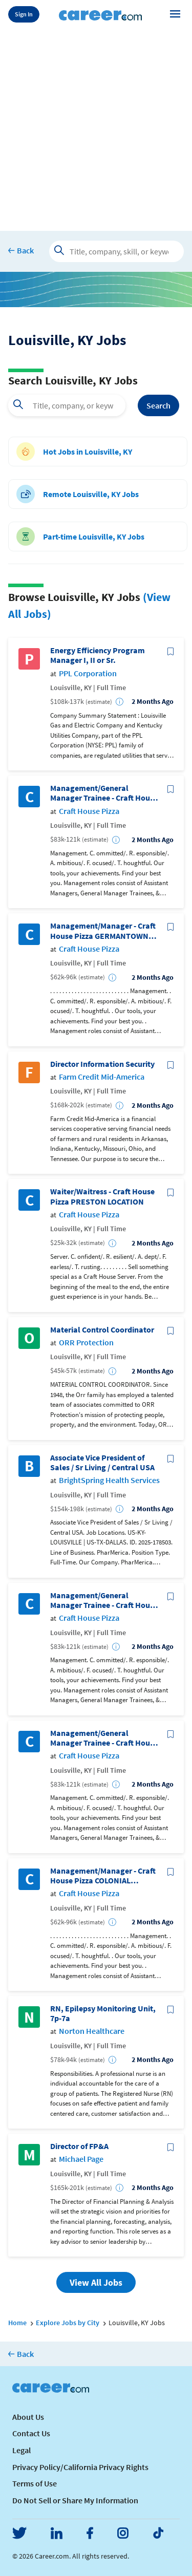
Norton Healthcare (91, 2031)
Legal (21, 2450)
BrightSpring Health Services (109, 1480)
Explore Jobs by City (67, 2322)
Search (158, 405)
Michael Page (81, 2159)
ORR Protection (86, 1342)
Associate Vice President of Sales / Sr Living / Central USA (102, 1462)
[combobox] (66, 405)
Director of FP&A (79, 2146)
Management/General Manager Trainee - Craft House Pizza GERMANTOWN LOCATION (104, 1600)
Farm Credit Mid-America (101, 1077)
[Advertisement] (96, 128)
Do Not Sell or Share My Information (75, 2500)
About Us (28, 2417)
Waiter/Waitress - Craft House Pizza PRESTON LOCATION (102, 1196)
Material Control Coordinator (102, 1330)
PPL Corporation (88, 673)
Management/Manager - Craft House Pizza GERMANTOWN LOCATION (103, 930)
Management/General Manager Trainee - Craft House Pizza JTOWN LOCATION (104, 1738)
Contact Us (31, 2433)
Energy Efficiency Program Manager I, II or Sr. (97, 655)
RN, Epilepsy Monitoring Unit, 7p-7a (103, 2013)
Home (17, 2322)
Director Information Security (102, 1064)
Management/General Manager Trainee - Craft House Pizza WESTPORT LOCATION (104, 793)
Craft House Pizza (89, 811)
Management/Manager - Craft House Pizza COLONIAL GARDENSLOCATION (103, 1875)
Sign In (24, 14)
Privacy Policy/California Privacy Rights (80, 2467)
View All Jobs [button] (96, 2282)
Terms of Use (34, 2483)
